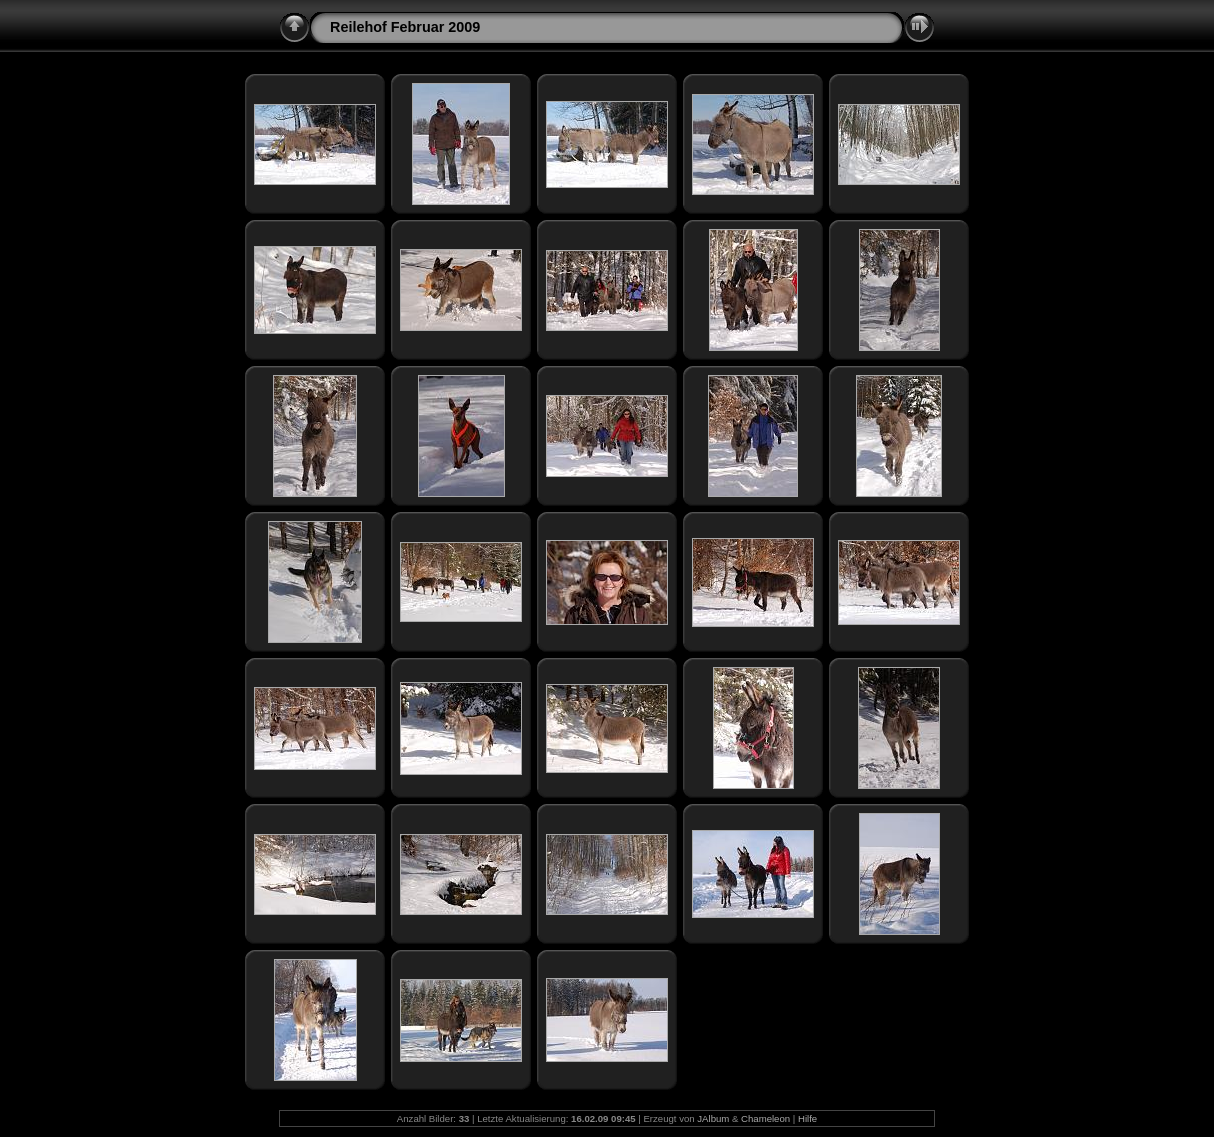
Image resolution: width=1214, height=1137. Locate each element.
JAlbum (713, 1118)
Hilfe (807, 1118)
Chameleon (765, 1118)
